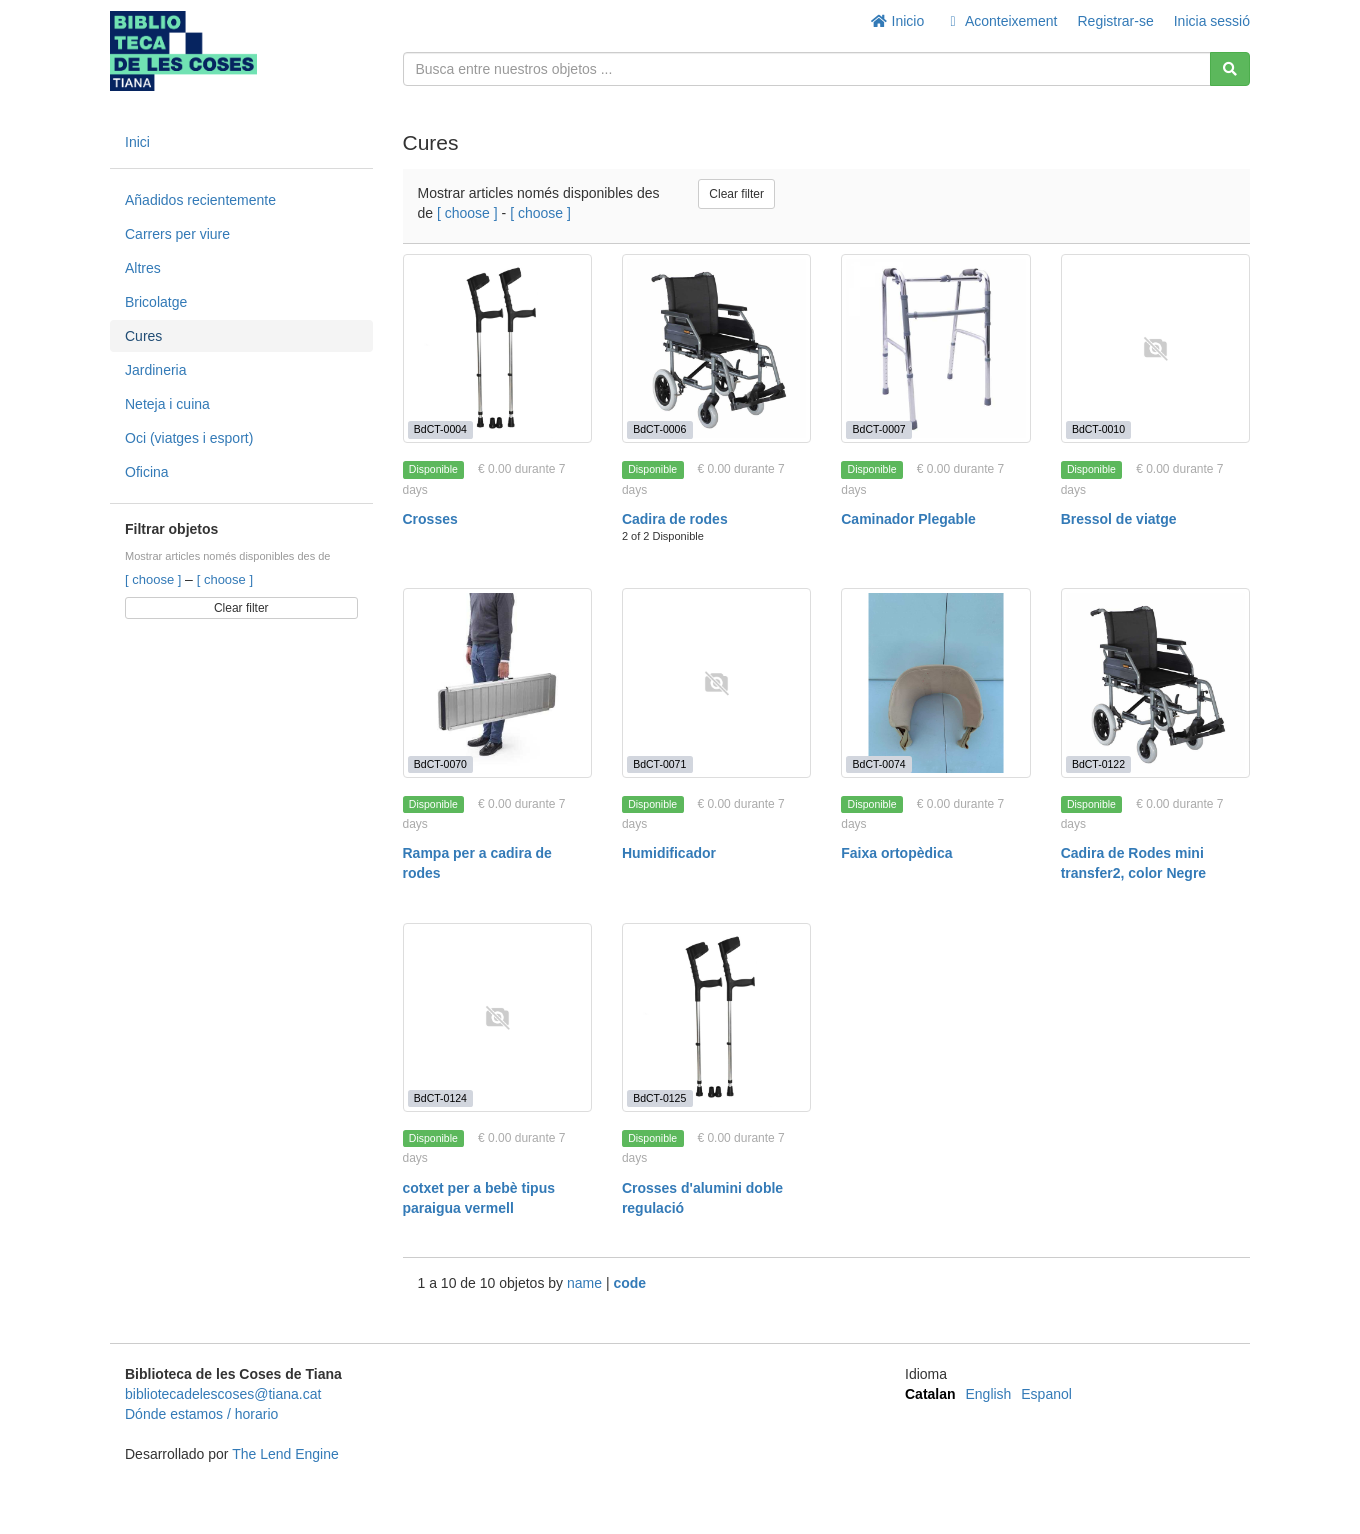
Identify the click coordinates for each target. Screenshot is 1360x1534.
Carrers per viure (177, 234)
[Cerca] (1230, 69)
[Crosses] (497, 348)
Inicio (897, 21)
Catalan (930, 1394)
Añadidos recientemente (200, 200)
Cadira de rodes (675, 519)
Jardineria (155, 370)
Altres (143, 268)
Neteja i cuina (167, 404)
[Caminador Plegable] (935, 348)
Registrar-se (1115, 21)
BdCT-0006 (659, 429)
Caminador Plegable (908, 519)
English (988, 1394)
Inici (137, 142)
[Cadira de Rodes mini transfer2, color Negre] (1155, 682)
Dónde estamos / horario (201, 1414)
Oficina (147, 472)
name (586, 1283)
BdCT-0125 (659, 1098)
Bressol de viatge (1119, 519)
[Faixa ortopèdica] (935, 682)
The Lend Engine (285, 1454)
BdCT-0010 (1098, 429)
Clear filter (241, 608)
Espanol (1046, 1394)
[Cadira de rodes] (716, 348)
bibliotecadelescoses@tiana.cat (223, 1394)
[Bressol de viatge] (1155, 348)
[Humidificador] (716, 682)
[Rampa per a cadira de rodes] (497, 682)
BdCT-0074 (879, 764)
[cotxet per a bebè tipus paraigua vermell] (497, 1017)
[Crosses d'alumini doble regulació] (716, 1017)
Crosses (430, 519)
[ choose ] (155, 579)
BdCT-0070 (440, 764)
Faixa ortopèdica (896, 853)
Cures (143, 336)
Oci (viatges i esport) (189, 438)
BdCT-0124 (440, 1098)
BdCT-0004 (440, 429)
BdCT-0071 (659, 764)
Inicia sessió (1212, 21)
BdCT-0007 (879, 429)
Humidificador (669, 853)
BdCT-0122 (1098, 764)
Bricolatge (156, 302)
